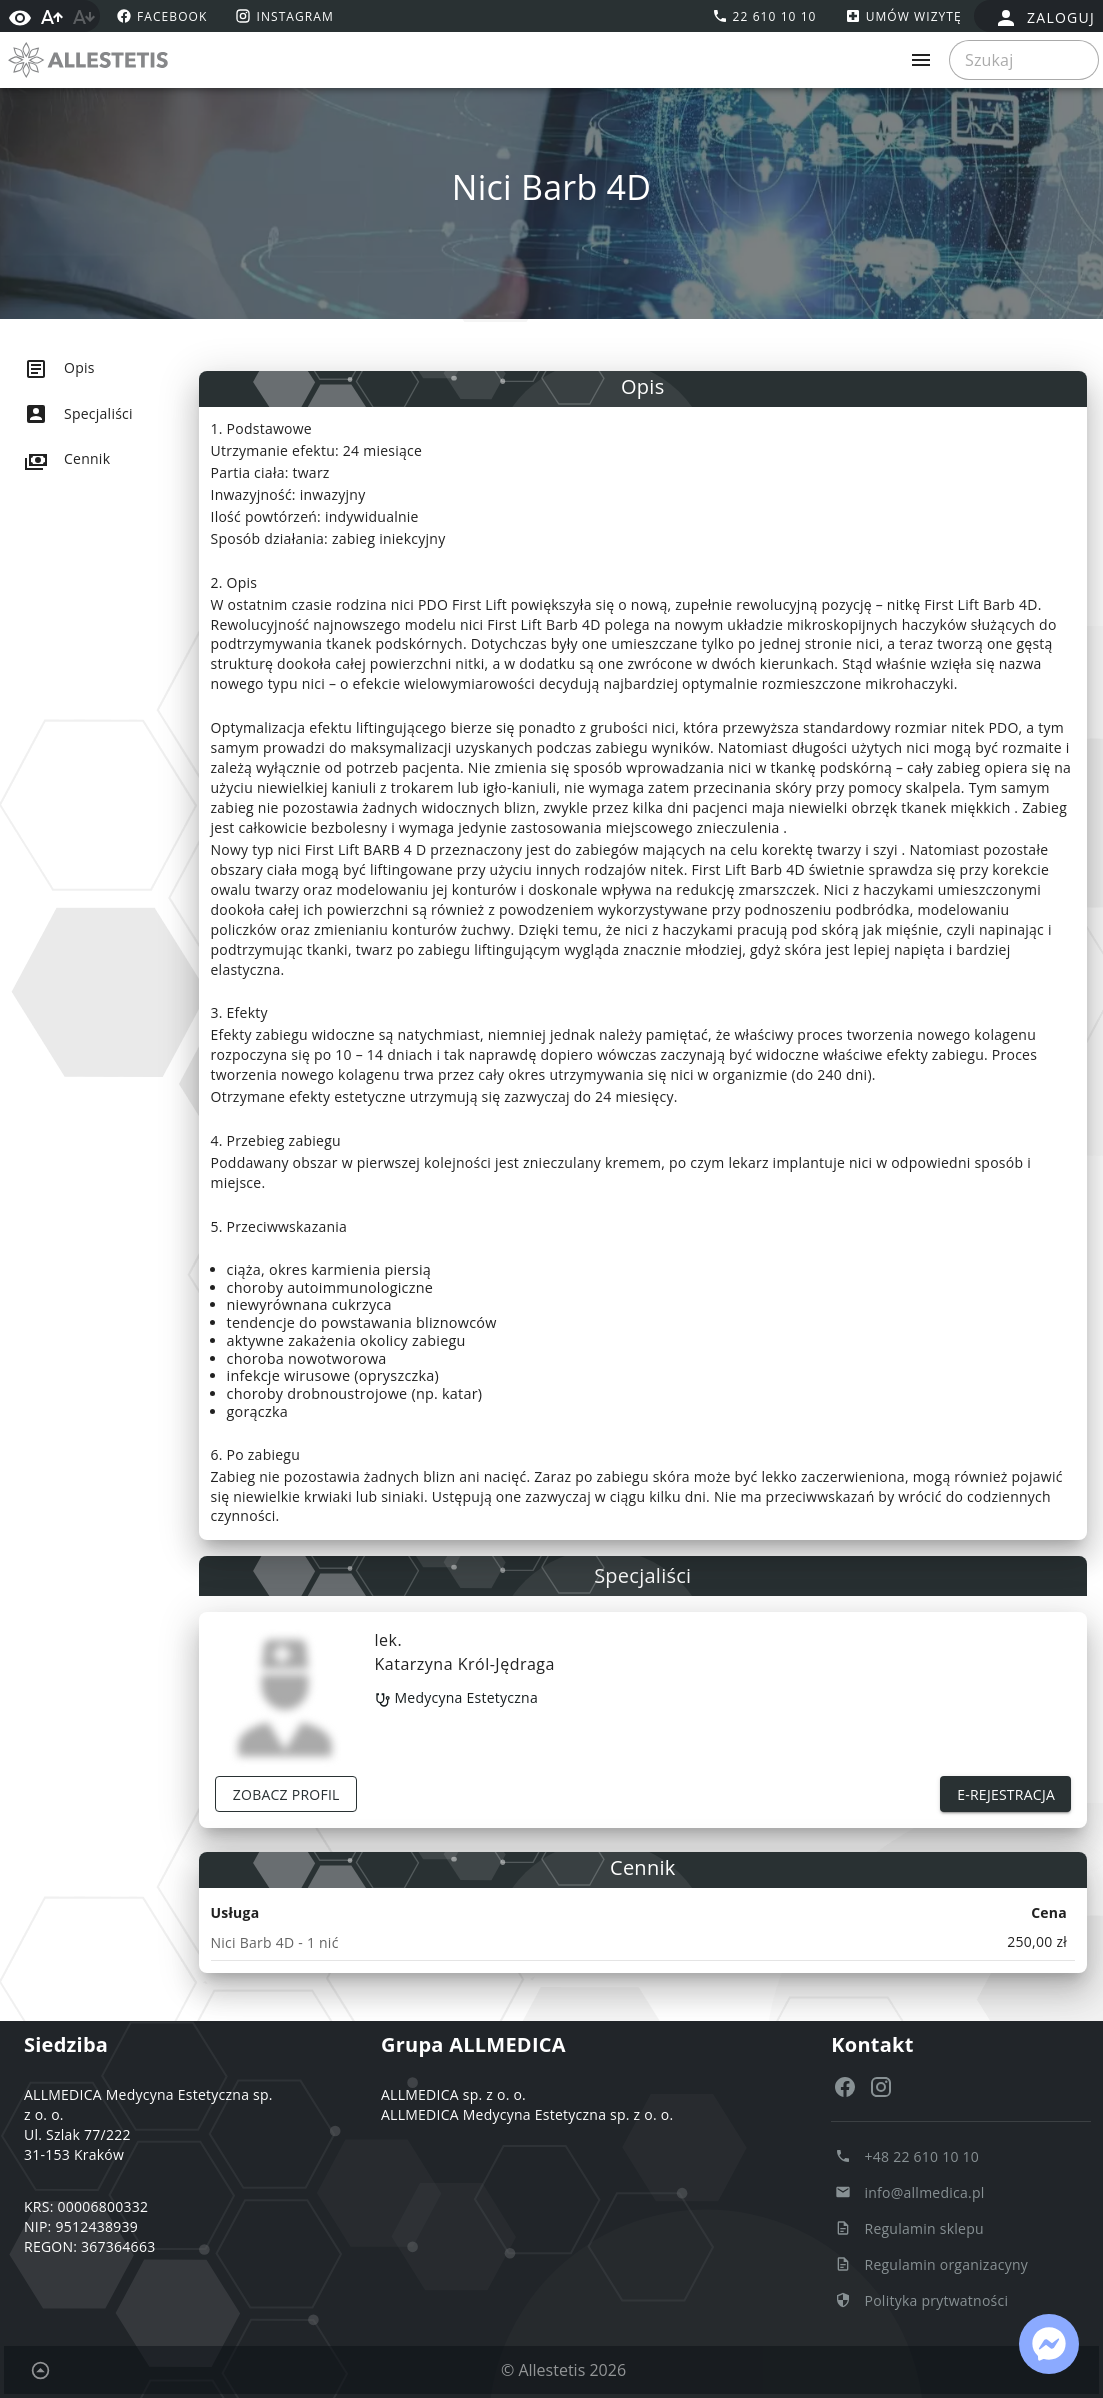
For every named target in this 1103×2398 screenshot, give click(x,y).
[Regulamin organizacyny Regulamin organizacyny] (931, 2264)
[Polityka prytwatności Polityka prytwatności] (921, 2300)
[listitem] (116, 368)
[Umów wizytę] (901, 16)
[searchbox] (1024, 60)
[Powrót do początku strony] (40, 2370)
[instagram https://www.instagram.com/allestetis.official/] (282, 16)
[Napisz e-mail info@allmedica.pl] (909, 2192)
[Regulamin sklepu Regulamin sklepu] (909, 2228)
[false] (1044, 18)
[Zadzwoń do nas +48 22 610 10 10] (907, 2156)
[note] (643, 1942)
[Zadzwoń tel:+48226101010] (762, 16)
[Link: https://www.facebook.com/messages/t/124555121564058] (1049, 2344)
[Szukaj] (1018, 60)
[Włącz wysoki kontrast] (20, 16)
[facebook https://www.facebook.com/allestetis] (159, 16)
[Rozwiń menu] (921, 60)
